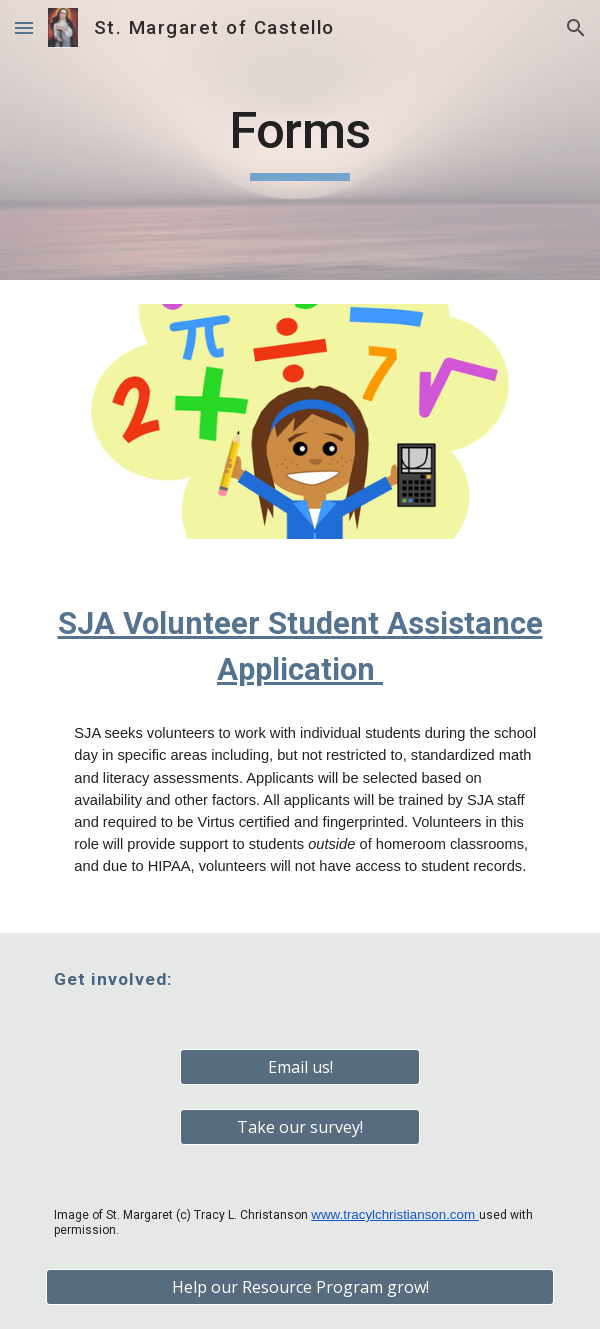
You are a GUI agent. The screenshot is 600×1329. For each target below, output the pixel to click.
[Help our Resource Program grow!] (299, 1287)
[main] (299, 140)
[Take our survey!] (300, 1127)
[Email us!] (300, 1067)
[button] (24, 27)
